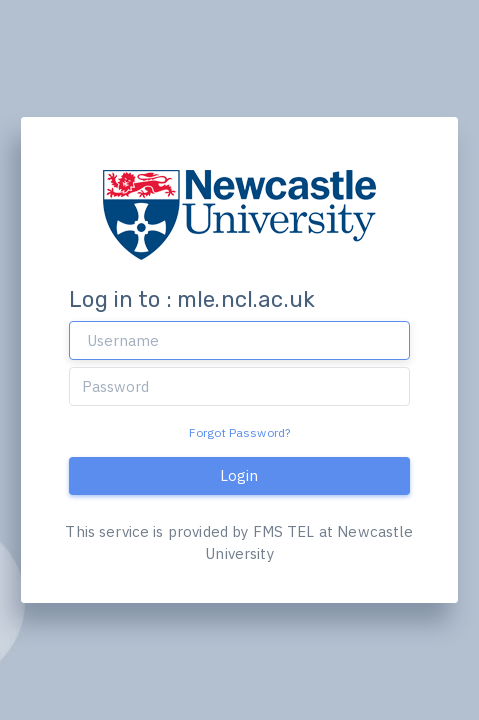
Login (239, 475)
